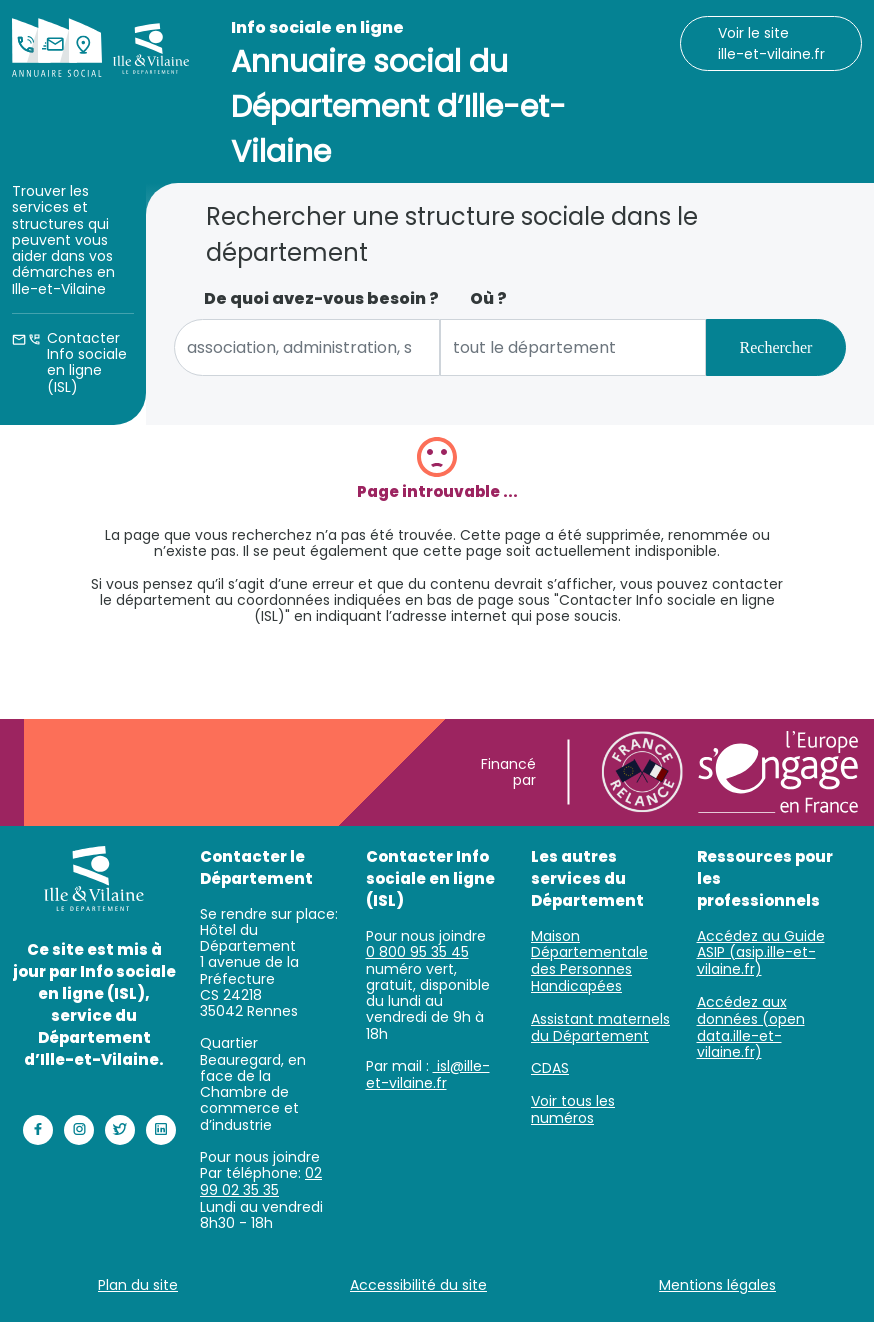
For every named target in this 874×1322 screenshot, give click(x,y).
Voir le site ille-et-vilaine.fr (771, 43)
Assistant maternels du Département (600, 1027)
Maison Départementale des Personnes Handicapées (589, 961)
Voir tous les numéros (573, 1109)
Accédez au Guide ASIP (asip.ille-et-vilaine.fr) (761, 953)
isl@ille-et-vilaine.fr (428, 1074)
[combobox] (307, 347)
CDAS (550, 1068)
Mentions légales (717, 1285)
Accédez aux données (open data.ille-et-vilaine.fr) (751, 1027)
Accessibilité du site (418, 1285)
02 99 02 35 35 (261, 1181)
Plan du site (138, 1285)
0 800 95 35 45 (417, 952)
